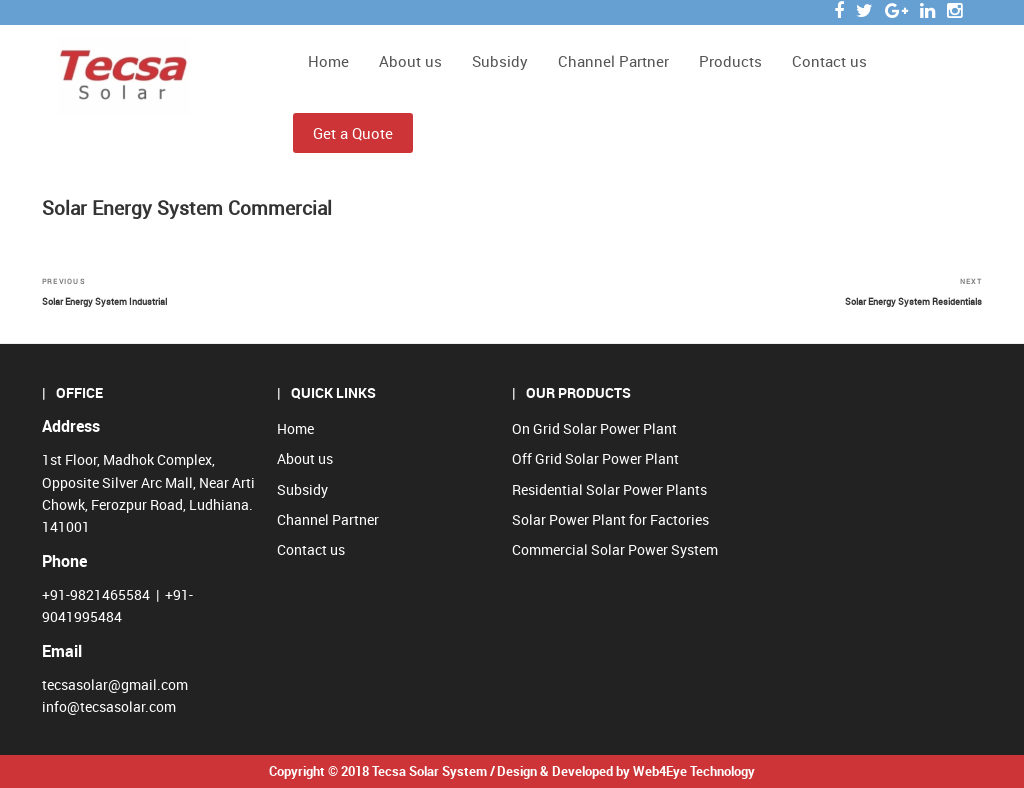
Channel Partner (613, 61)
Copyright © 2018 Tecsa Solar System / (382, 771)
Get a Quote (353, 133)
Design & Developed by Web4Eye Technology (626, 771)
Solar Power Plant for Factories (610, 519)
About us (410, 61)
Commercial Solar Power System (615, 549)
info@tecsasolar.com (109, 706)
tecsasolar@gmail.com (115, 684)
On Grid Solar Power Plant (594, 428)
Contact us (829, 61)
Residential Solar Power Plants (609, 489)
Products (730, 61)
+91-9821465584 (96, 594)
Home (328, 61)
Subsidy (500, 61)
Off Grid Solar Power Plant (595, 458)
